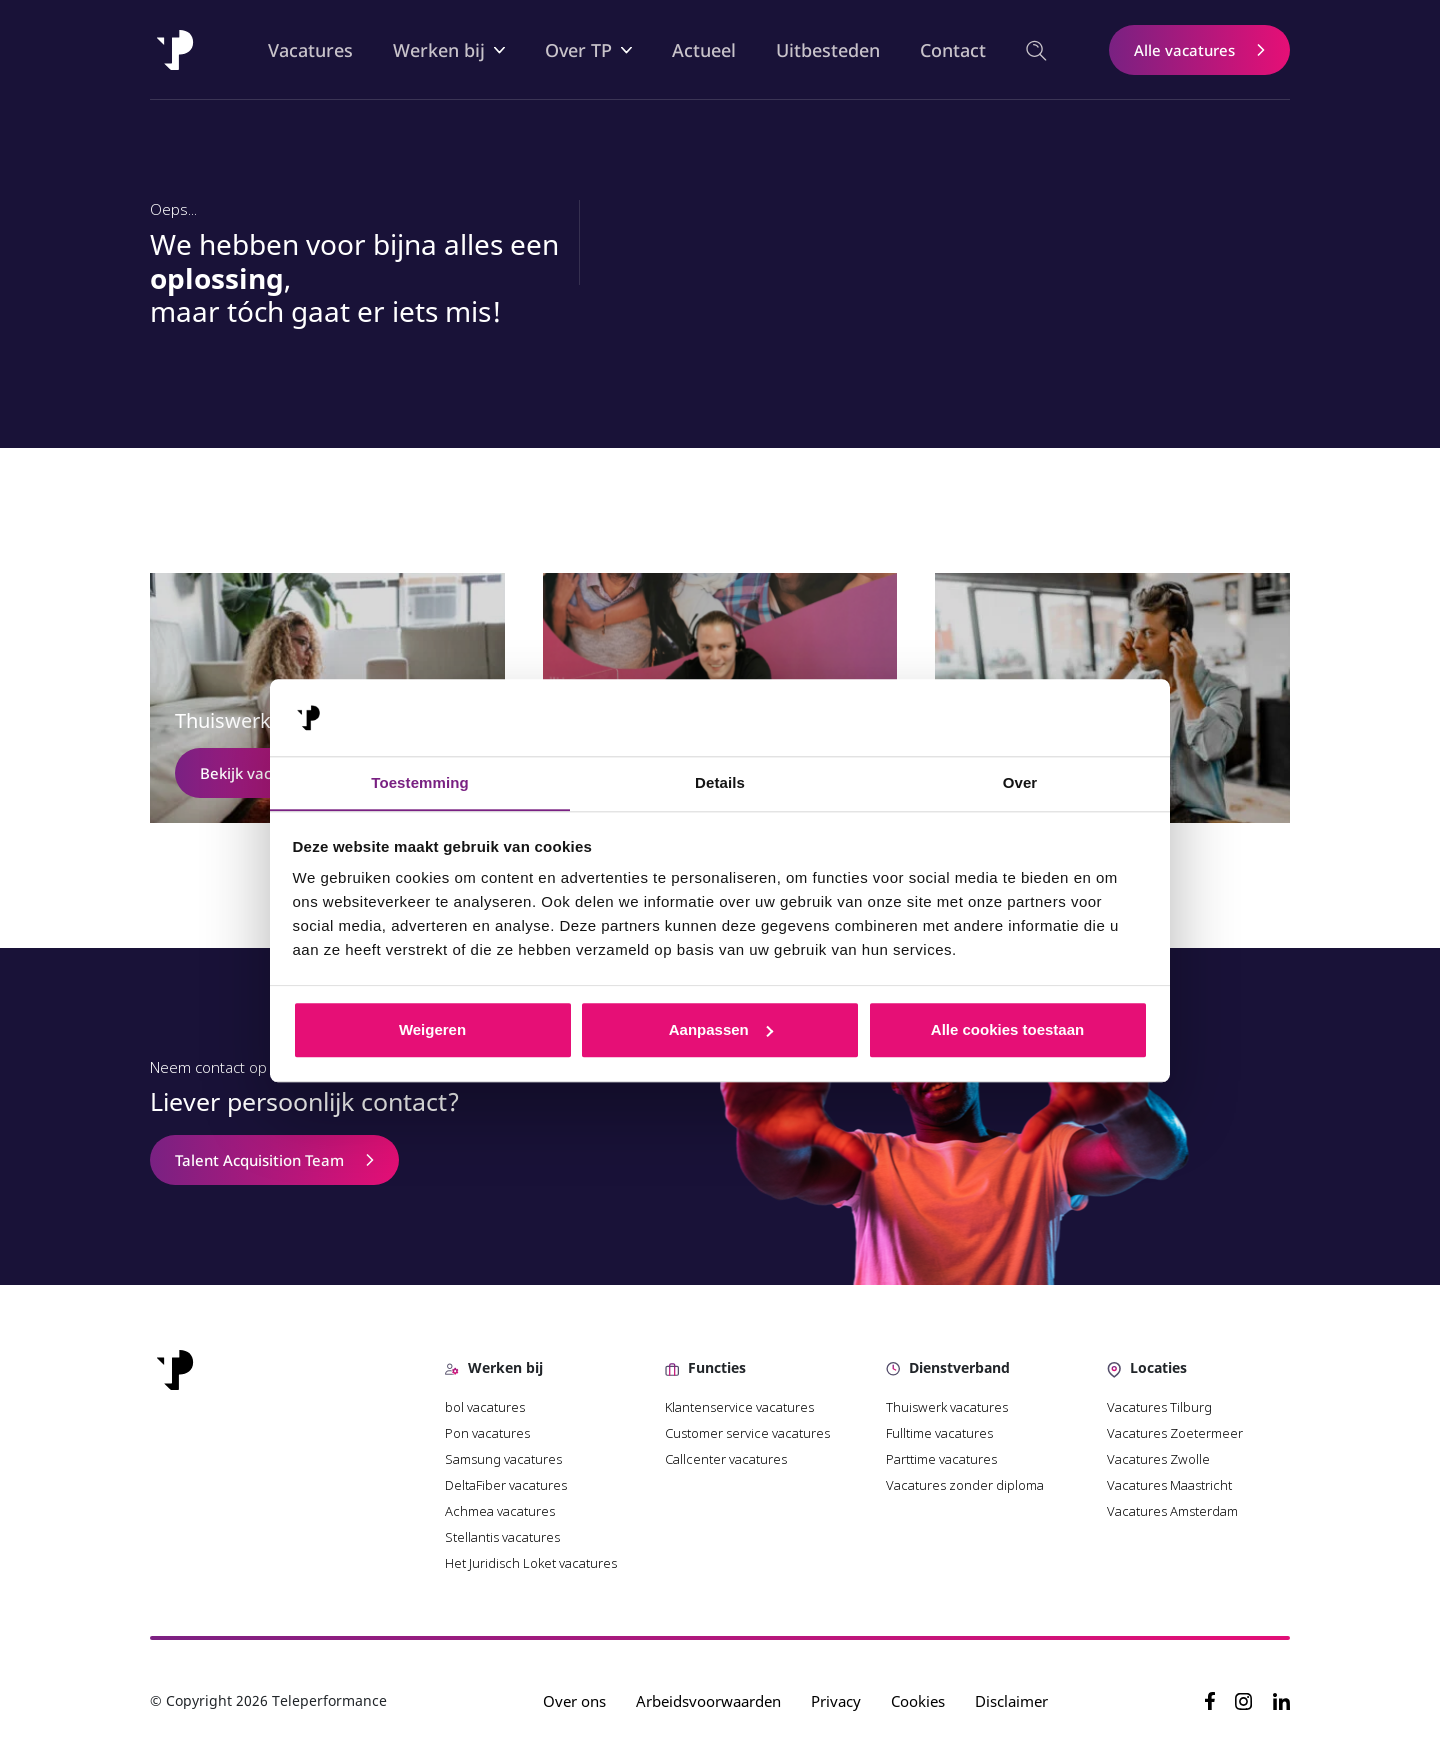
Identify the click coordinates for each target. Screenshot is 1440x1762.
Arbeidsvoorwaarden (709, 1701)
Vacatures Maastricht (1169, 1485)
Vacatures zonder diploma (965, 1485)
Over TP (579, 50)
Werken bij (440, 50)
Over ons (575, 1701)
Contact (954, 50)
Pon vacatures (489, 1433)
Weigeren (432, 1030)
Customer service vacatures (747, 1433)
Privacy (837, 1701)
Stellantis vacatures (502, 1537)
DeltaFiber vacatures (506, 1485)
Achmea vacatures (500, 1511)
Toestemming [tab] (420, 782)
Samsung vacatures (503, 1459)
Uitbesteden (829, 50)
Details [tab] (720, 782)
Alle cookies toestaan (1007, 1030)
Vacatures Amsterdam (1172, 1511)
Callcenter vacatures (726, 1459)
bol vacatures (485, 1407)
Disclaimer (1012, 1701)
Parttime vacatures (941, 1459)
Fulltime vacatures (939, 1433)
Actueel (705, 50)
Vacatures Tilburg (1159, 1407)
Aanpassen (721, 1030)
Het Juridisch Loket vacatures (531, 1563)
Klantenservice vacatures (741, 1407)
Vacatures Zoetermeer (1175, 1433)
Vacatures (311, 50)
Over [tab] (1020, 782)
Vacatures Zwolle (1158, 1459)
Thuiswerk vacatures (947, 1407)
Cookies (919, 1701)
